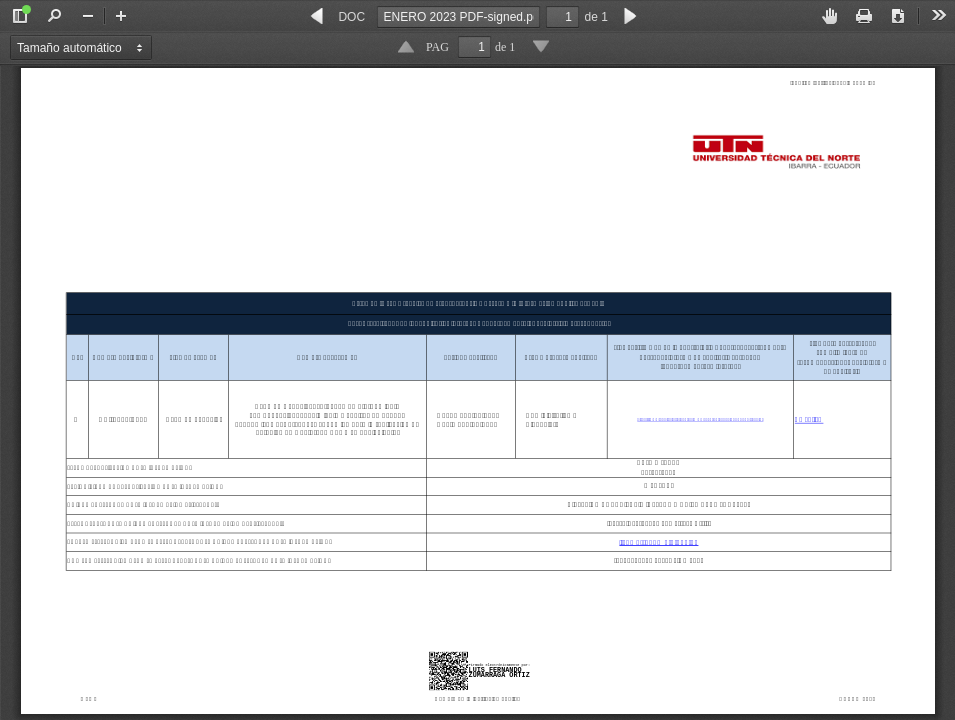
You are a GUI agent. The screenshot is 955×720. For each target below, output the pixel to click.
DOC (351, 17)
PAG (437, 47)
